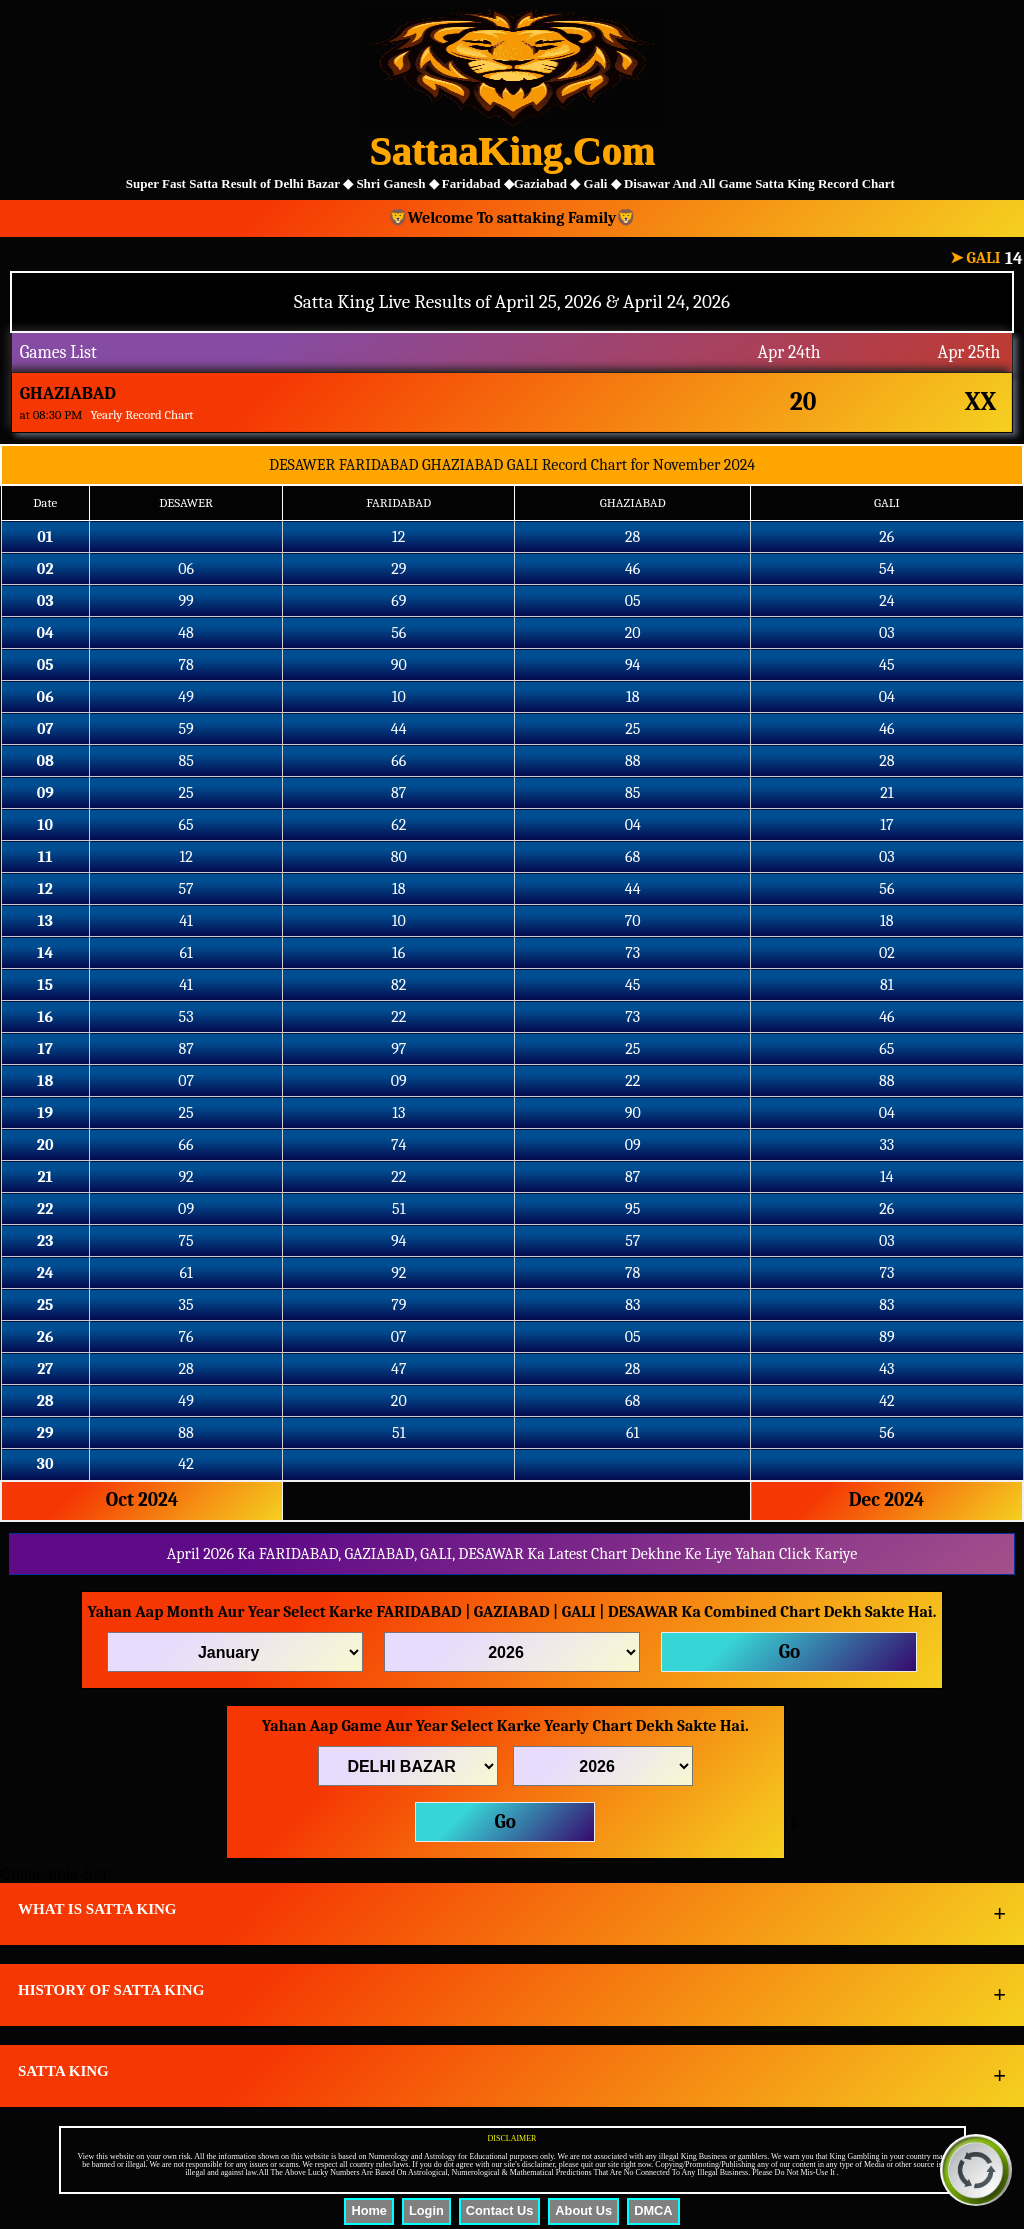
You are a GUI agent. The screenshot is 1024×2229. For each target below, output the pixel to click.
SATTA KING (63, 2071)
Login (426, 2210)
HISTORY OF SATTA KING (111, 1990)
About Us (583, 2210)
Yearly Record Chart (141, 414)
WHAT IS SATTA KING (97, 1909)
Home (369, 2210)
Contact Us (500, 2210)
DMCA (653, 2210)
